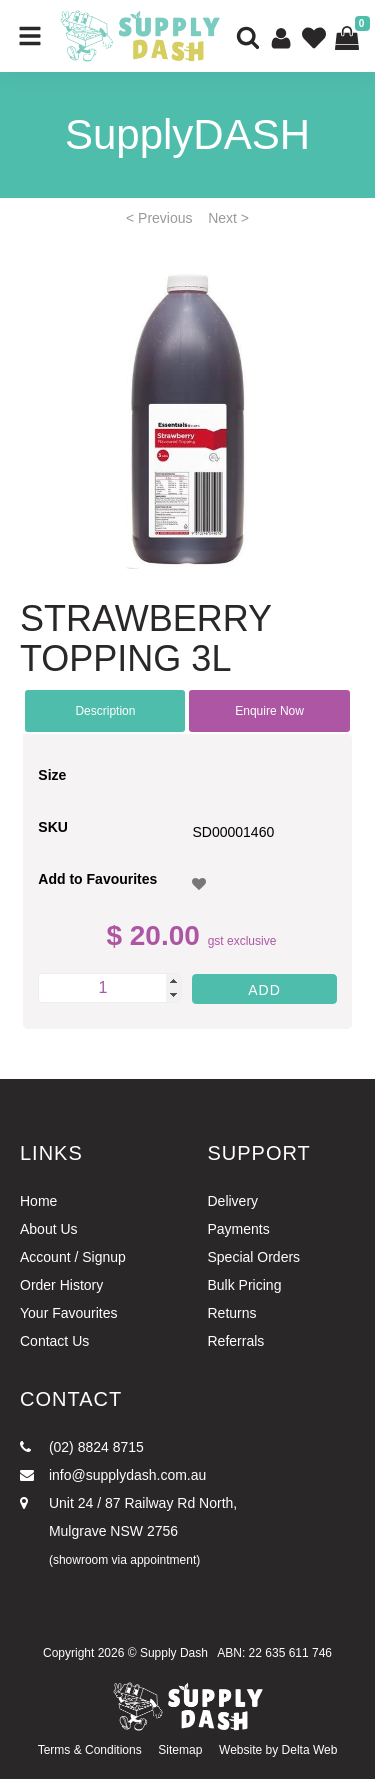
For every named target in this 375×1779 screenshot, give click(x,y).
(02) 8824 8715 (82, 1447)
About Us (49, 1229)
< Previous (159, 218)
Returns (232, 1313)
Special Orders (254, 1257)
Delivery (233, 1201)
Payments (239, 1229)
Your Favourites (69, 1313)
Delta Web (310, 1750)
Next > (228, 218)
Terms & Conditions (90, 1750)
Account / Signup (73, 1257)
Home (38, 1201)
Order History (61, 1285)
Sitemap (180, 1750)
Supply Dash (174, 1653)
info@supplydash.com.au (113, 1475)
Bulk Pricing (245, 1285)
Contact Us (54, 1341)
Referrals (236, 1341)
